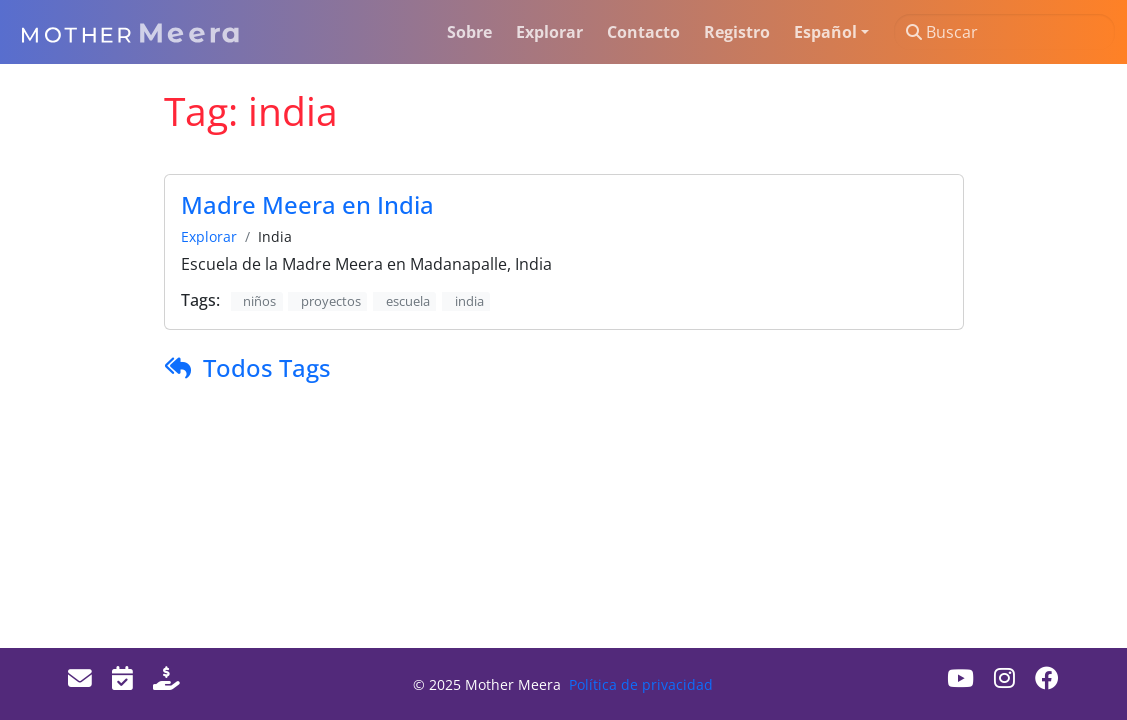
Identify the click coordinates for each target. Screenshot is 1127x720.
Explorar (209, 236)
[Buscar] (1004, 32)
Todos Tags (267, 367)
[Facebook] (1047, 678)
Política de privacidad (641, 684)
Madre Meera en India (307, 205)
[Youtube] (960, 678)
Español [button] (825, 32)
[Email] (80, 678)
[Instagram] (1004, 678)
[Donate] (166, 678)
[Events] (122, 678)
